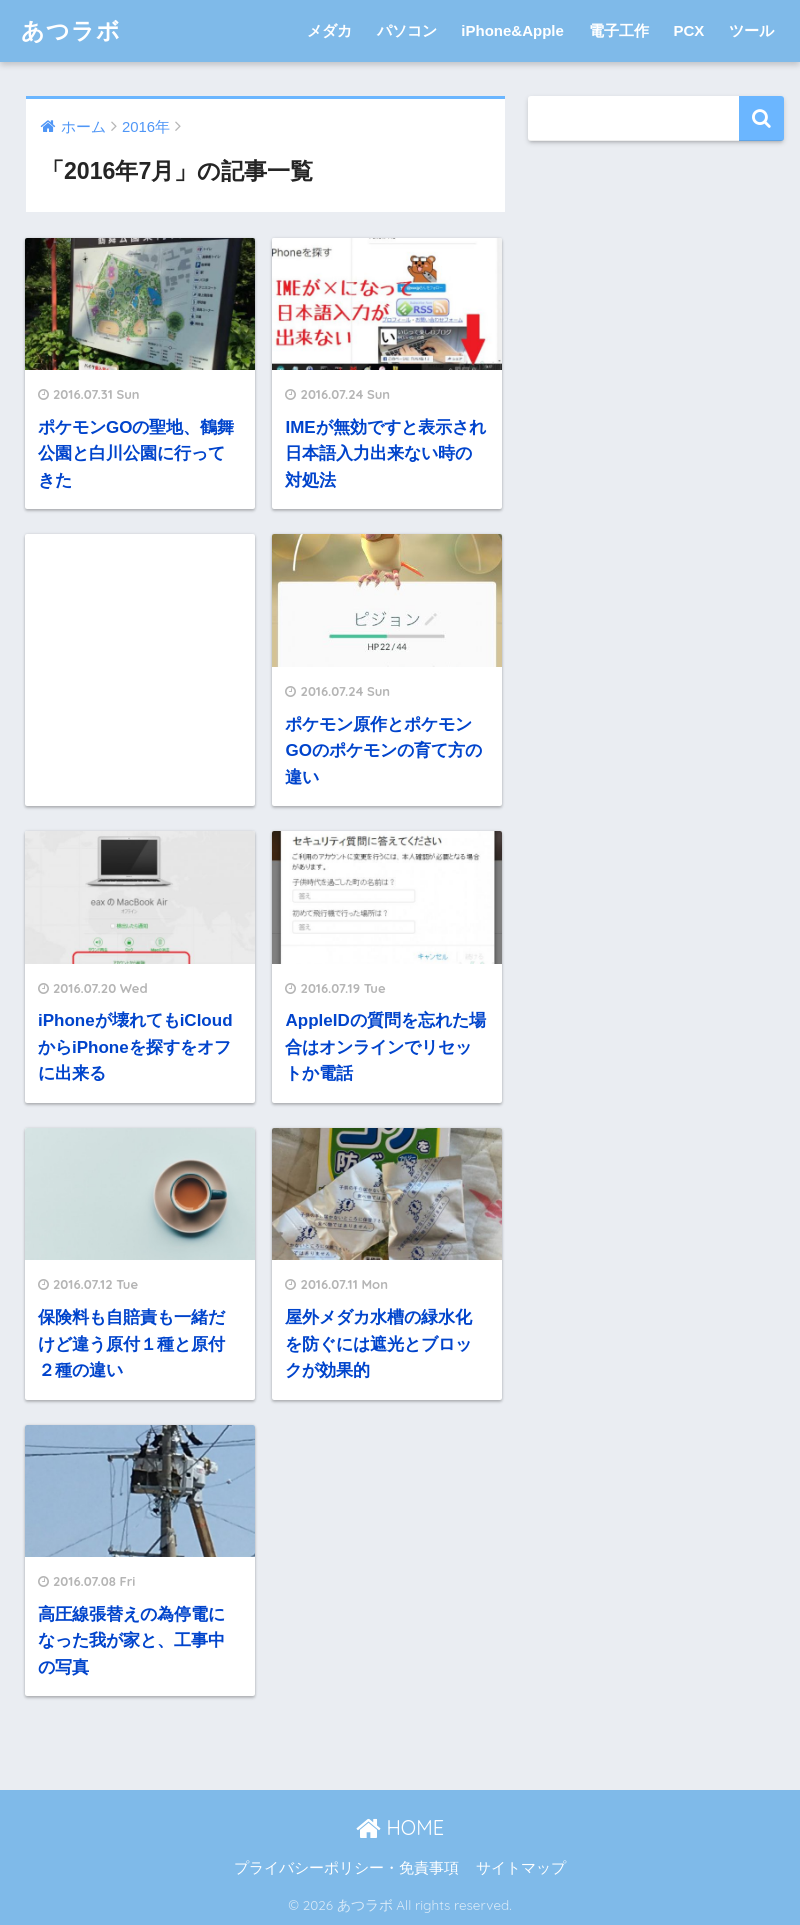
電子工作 (619, 30)
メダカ (329, 30)
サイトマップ (521, 1868)
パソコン (407, 30)
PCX (688, 30)
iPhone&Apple (512, 30)
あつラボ (71, 30)
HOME (400, 1827)
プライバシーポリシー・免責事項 (346, 1868)
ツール (751, 30)
